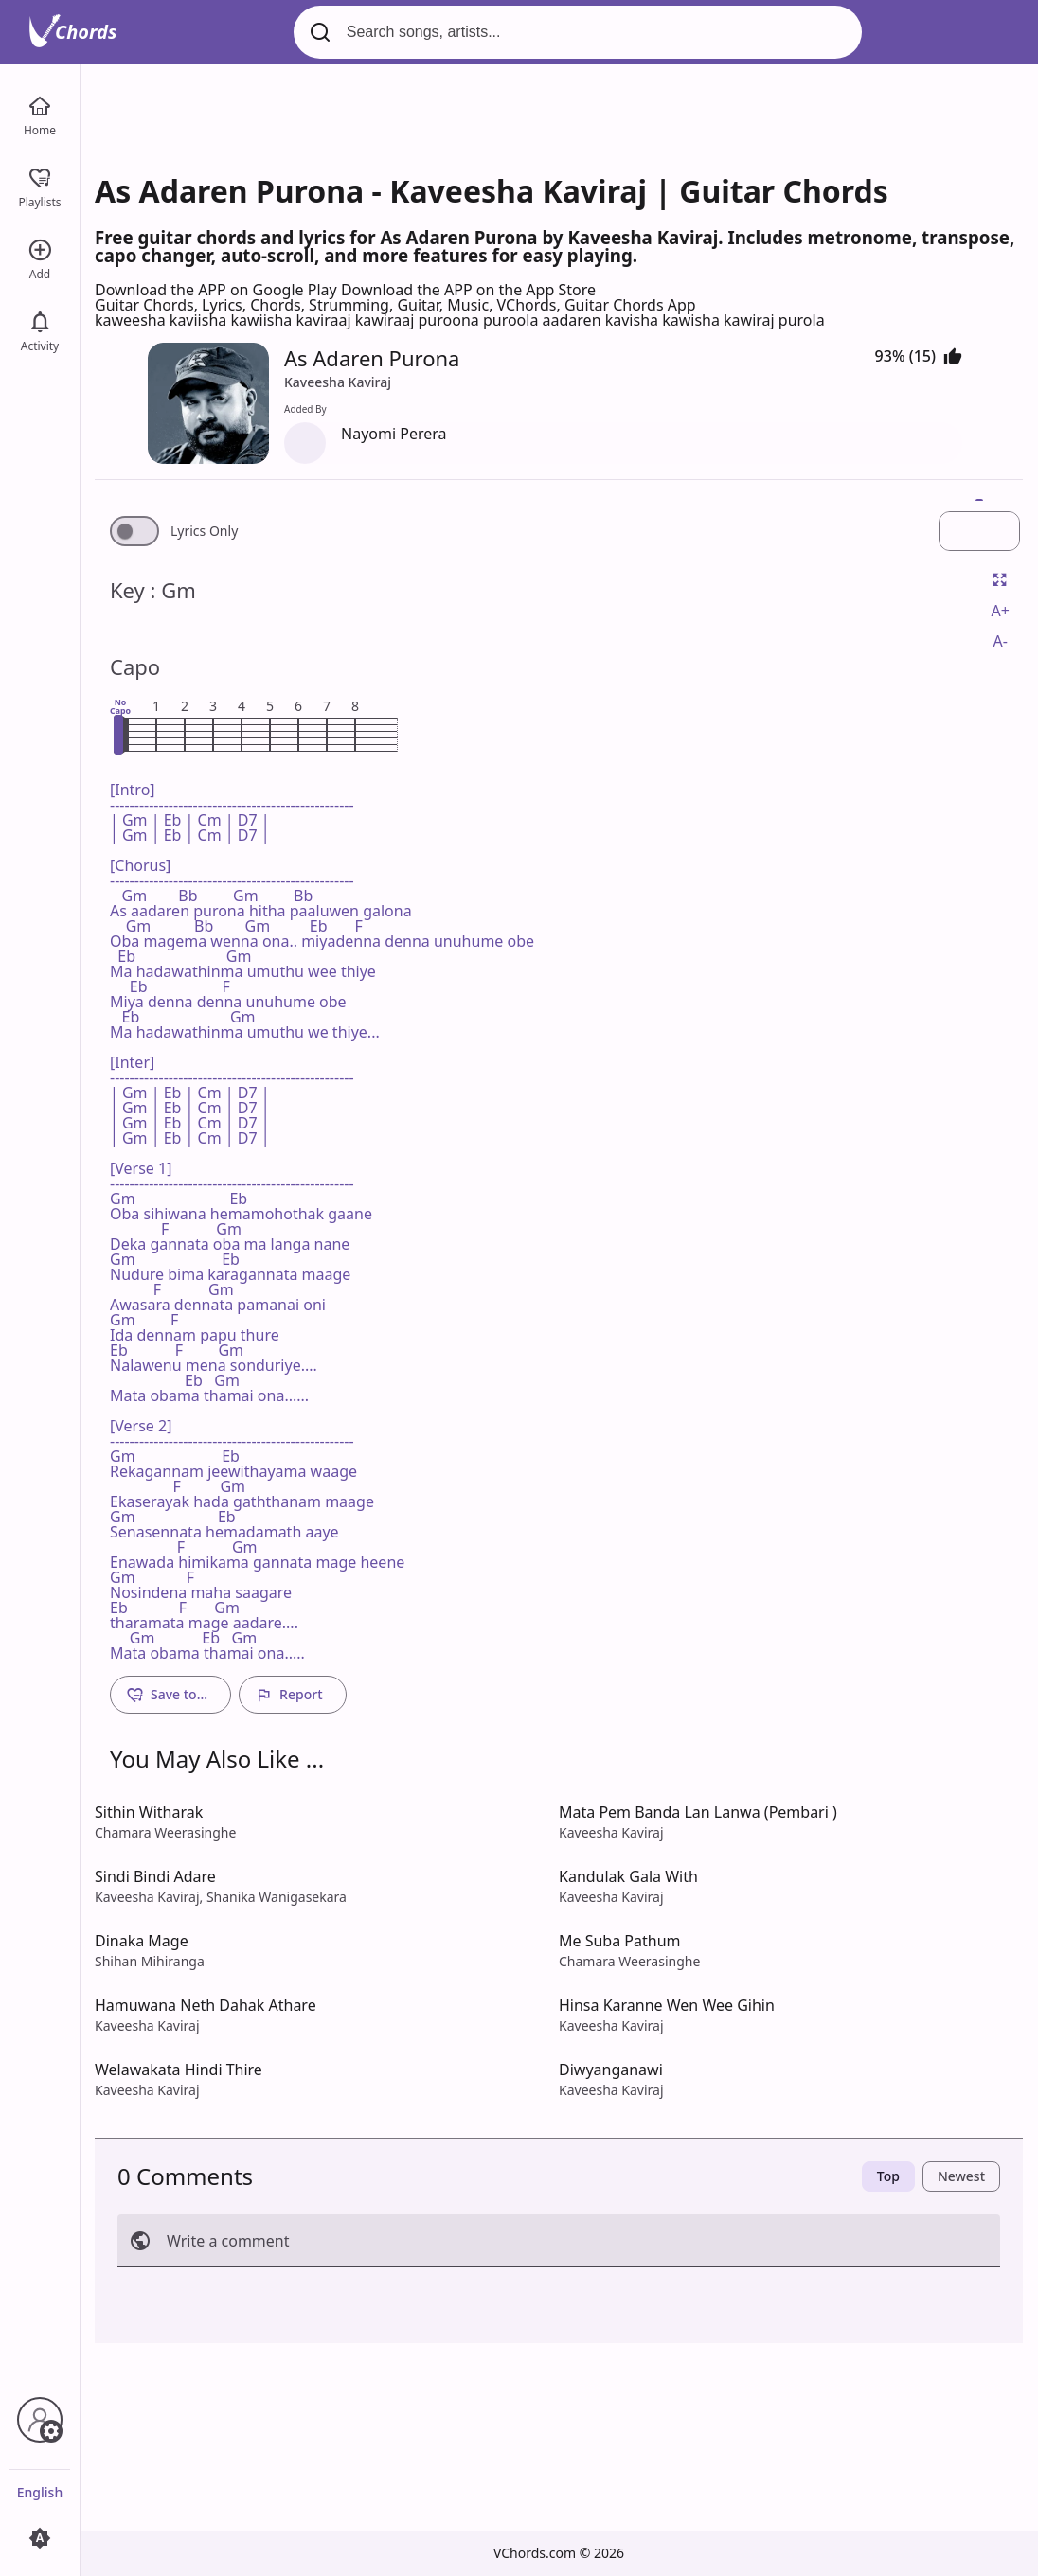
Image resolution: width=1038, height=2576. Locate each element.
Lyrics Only (204, 531)
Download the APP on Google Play (218, 289)
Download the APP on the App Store (468, 289)
